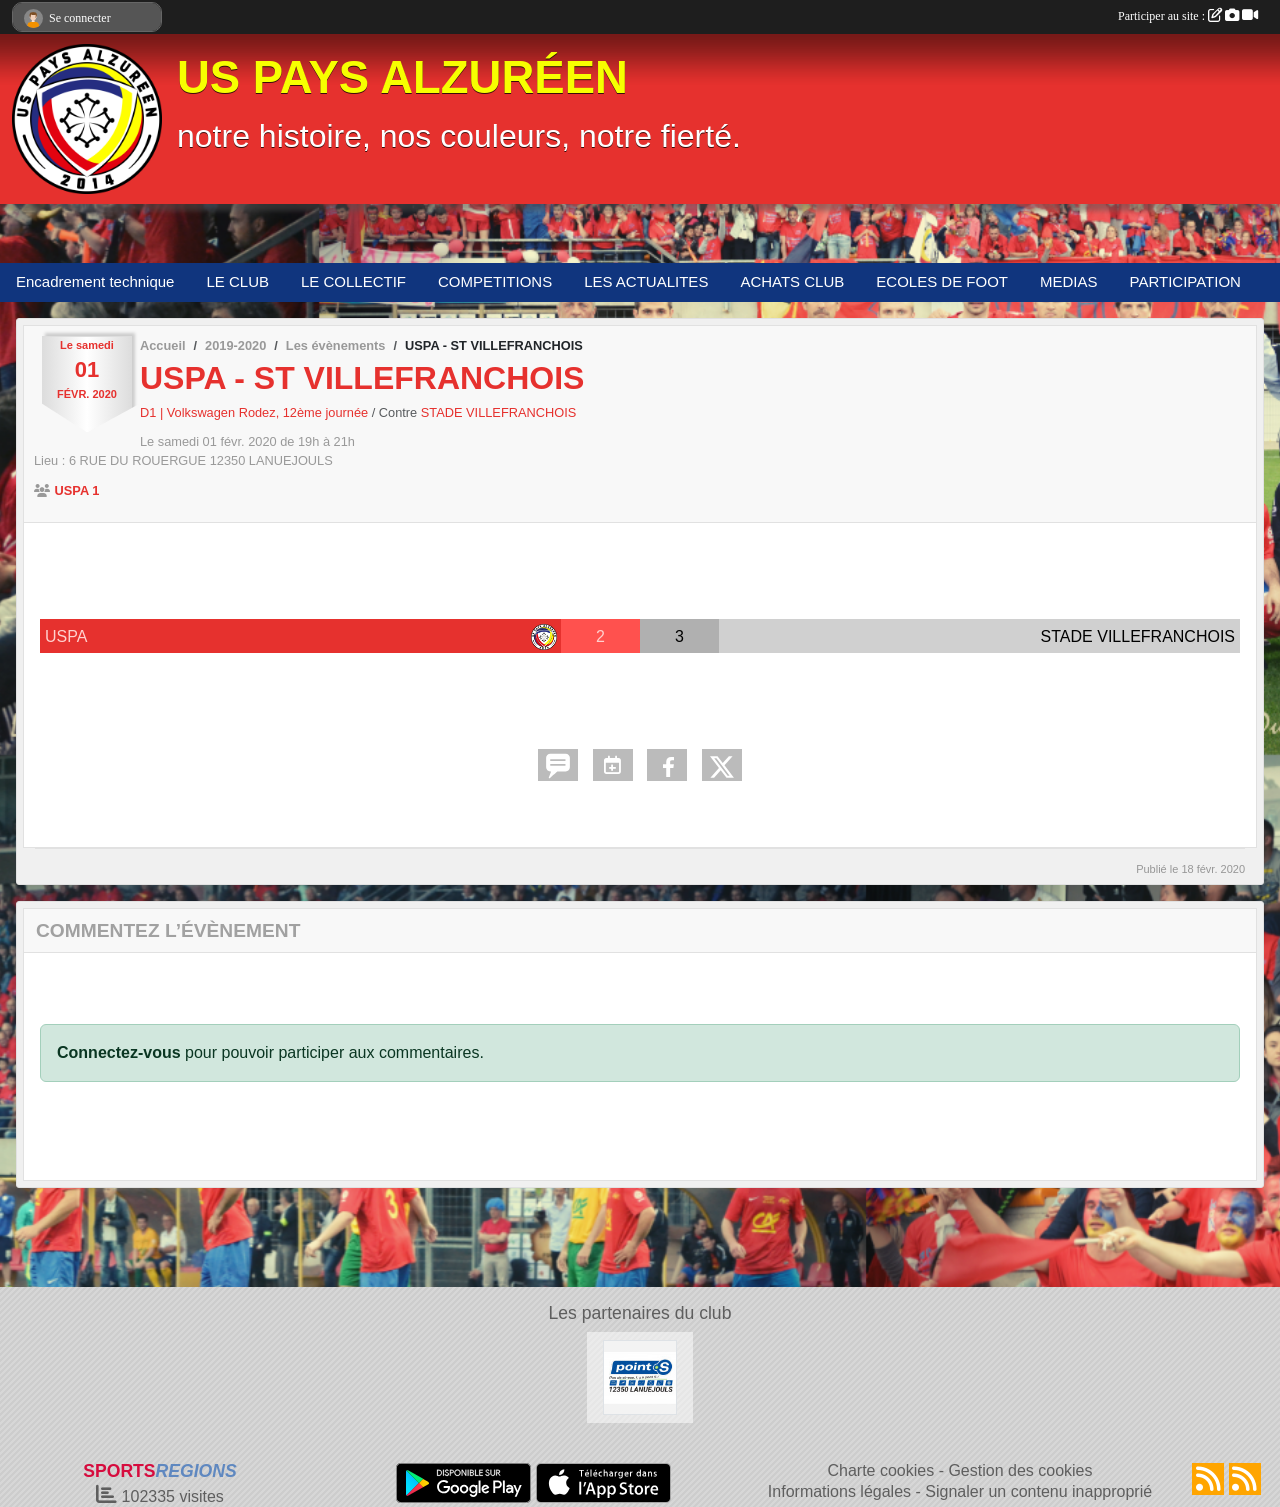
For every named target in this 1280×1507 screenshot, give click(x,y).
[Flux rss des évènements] (1245, 1479)
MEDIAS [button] (1069, 281)
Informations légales (839, 1491)
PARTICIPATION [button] (1185, 281)
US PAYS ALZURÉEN (402, 77)
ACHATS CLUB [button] (792, 281)
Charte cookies (880, 1470)
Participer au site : (1188, 16)
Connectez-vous (119, 1052)
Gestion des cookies (1020, 1470)
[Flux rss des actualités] (1208, 1479)
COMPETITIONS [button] (495, 281)
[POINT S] (640, 1376)
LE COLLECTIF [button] (353, 281)
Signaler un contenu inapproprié (1038, 1491)
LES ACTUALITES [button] (646, 281)
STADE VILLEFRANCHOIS (499, 412)
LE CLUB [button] (237, 281)
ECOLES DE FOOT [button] (942, 281)
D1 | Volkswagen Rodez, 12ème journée (256, 412)
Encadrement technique (95, 281)
